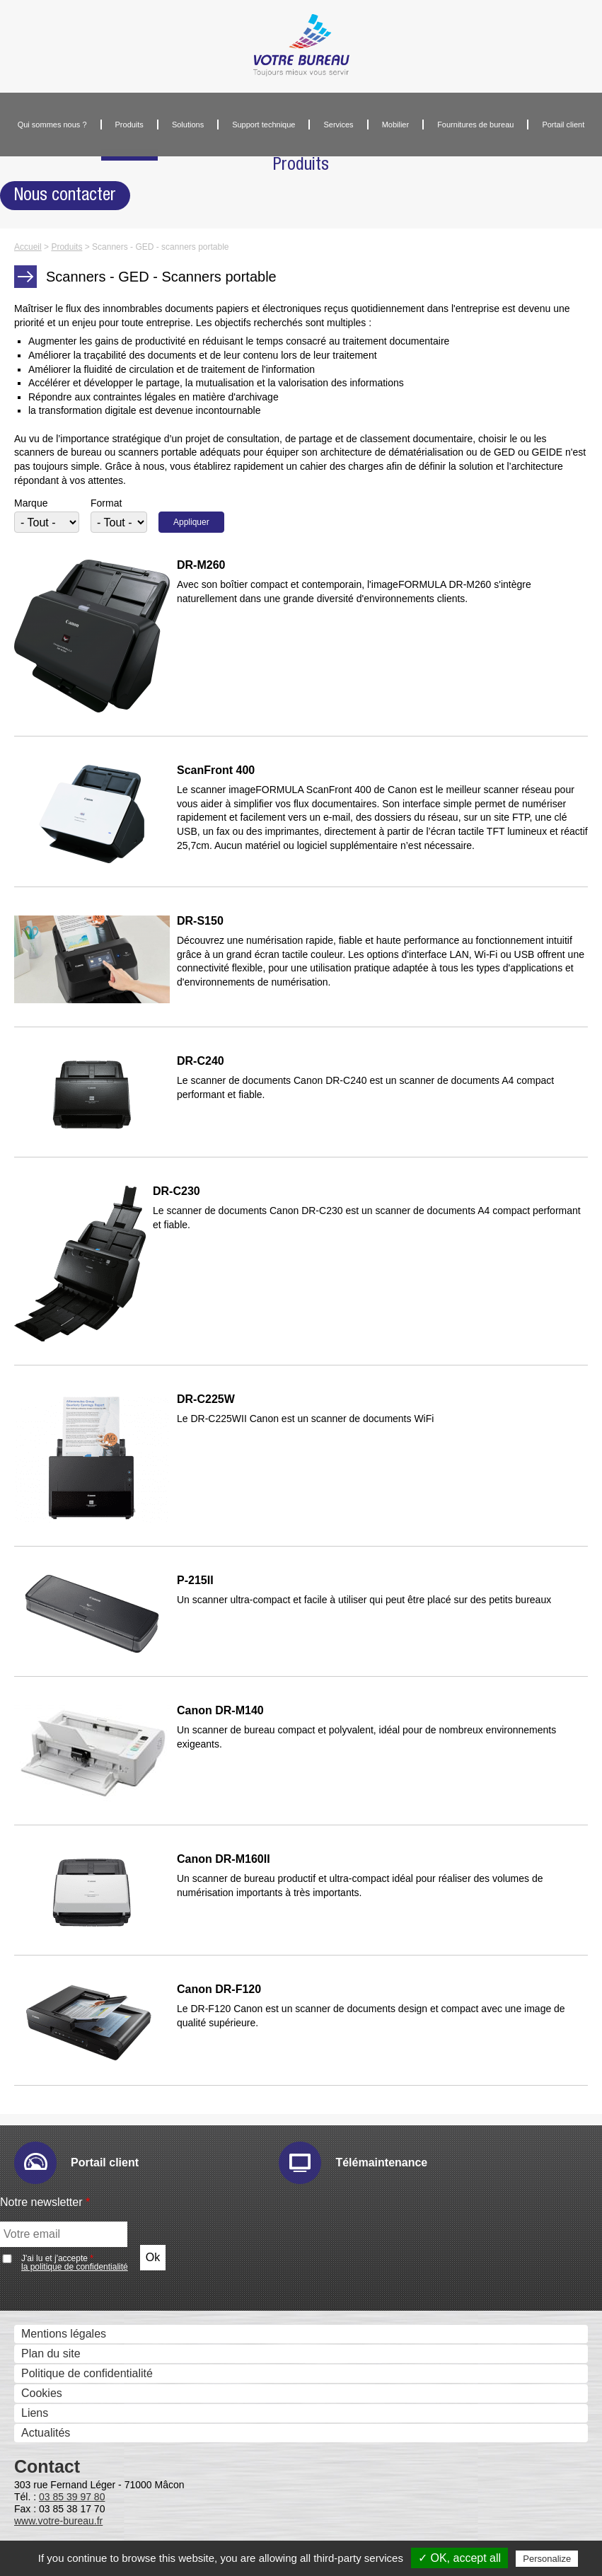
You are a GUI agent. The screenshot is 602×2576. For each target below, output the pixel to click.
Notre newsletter (45, 2202)
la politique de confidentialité (74, 2267)
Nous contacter (65, 195)
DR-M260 (201, 565)
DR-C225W (206, 1399)
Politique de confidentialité (87, 2373)
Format (106, 503)
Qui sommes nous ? (52, 124)
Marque (30, 503)
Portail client (563, 124)
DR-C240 (200, 1061)
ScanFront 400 (216, 770)
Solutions (188, 124)
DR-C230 (176, 1191)
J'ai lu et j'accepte (74, 2262)
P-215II (195, 1580)
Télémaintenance (381, 2162)
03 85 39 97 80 (72, 2496)
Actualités (45, 2433)
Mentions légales (63, 2334)
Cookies (41, 2393)
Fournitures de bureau (475, 124)
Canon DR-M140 (220, 1710)
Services (338, 124)
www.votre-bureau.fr (58, 2520)
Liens (34, 2413)
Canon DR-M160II (223, 1859)
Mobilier (396, 124)
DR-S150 (200, 921)
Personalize (547, 2558)
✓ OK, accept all (459, 2558)
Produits (129, 124)
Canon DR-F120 (219, 1989)
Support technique (263, 124)
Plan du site (51, 2353)
